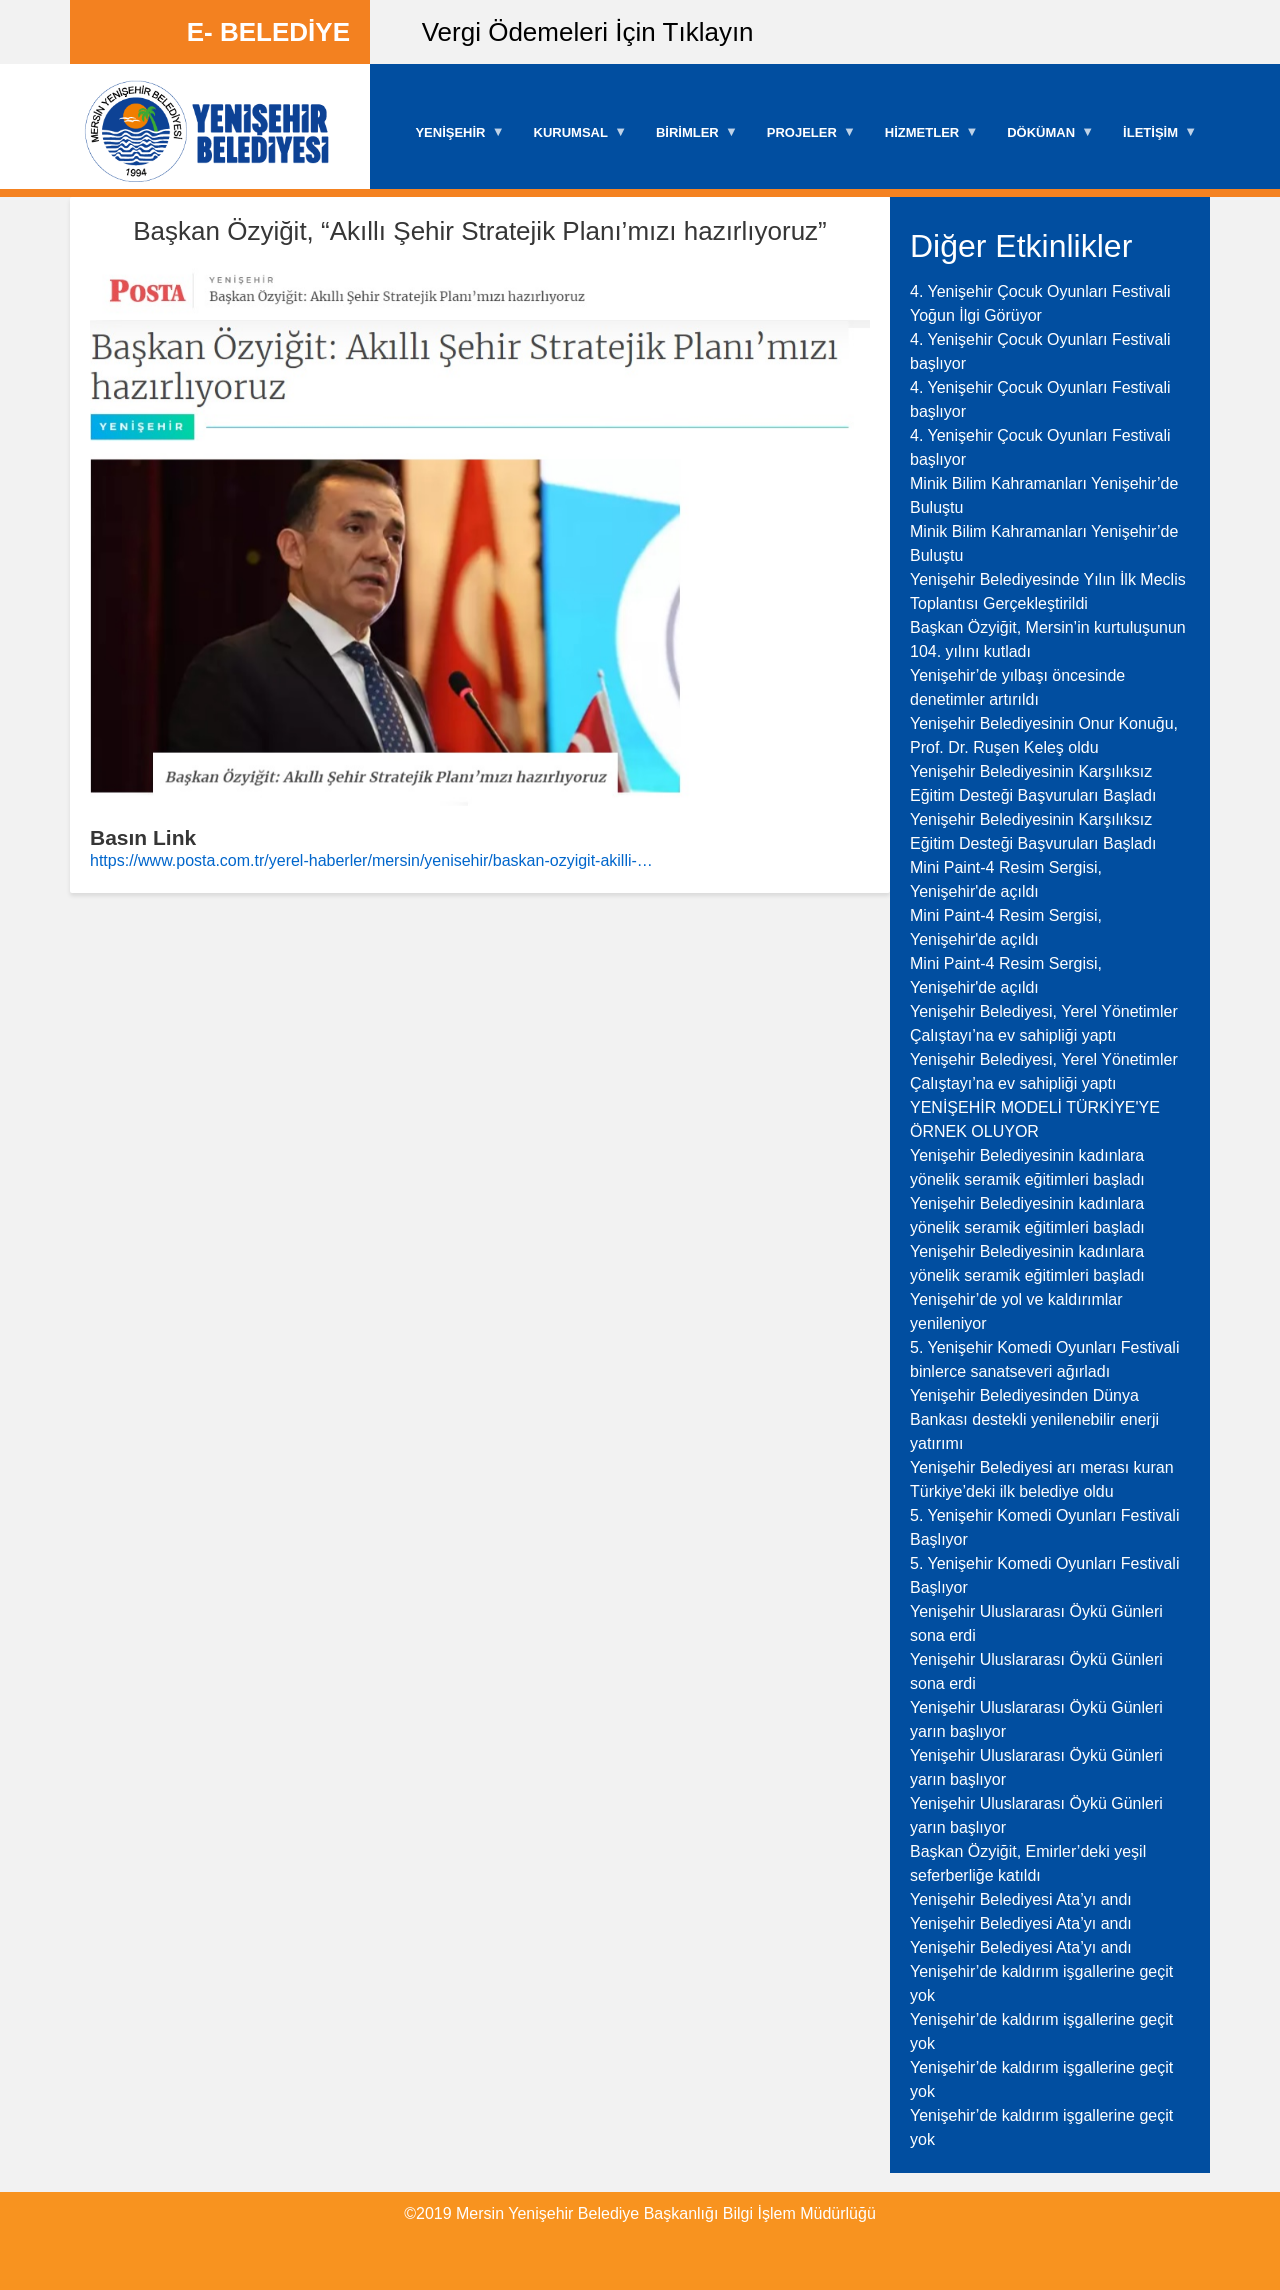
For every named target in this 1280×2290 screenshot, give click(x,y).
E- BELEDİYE (268, 32)
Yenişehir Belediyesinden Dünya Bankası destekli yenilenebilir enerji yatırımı (1034, 1419)
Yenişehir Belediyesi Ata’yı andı (1021, 1899)
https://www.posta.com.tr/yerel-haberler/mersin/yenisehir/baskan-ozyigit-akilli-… (371, 860)
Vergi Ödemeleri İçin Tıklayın (588, 32)
